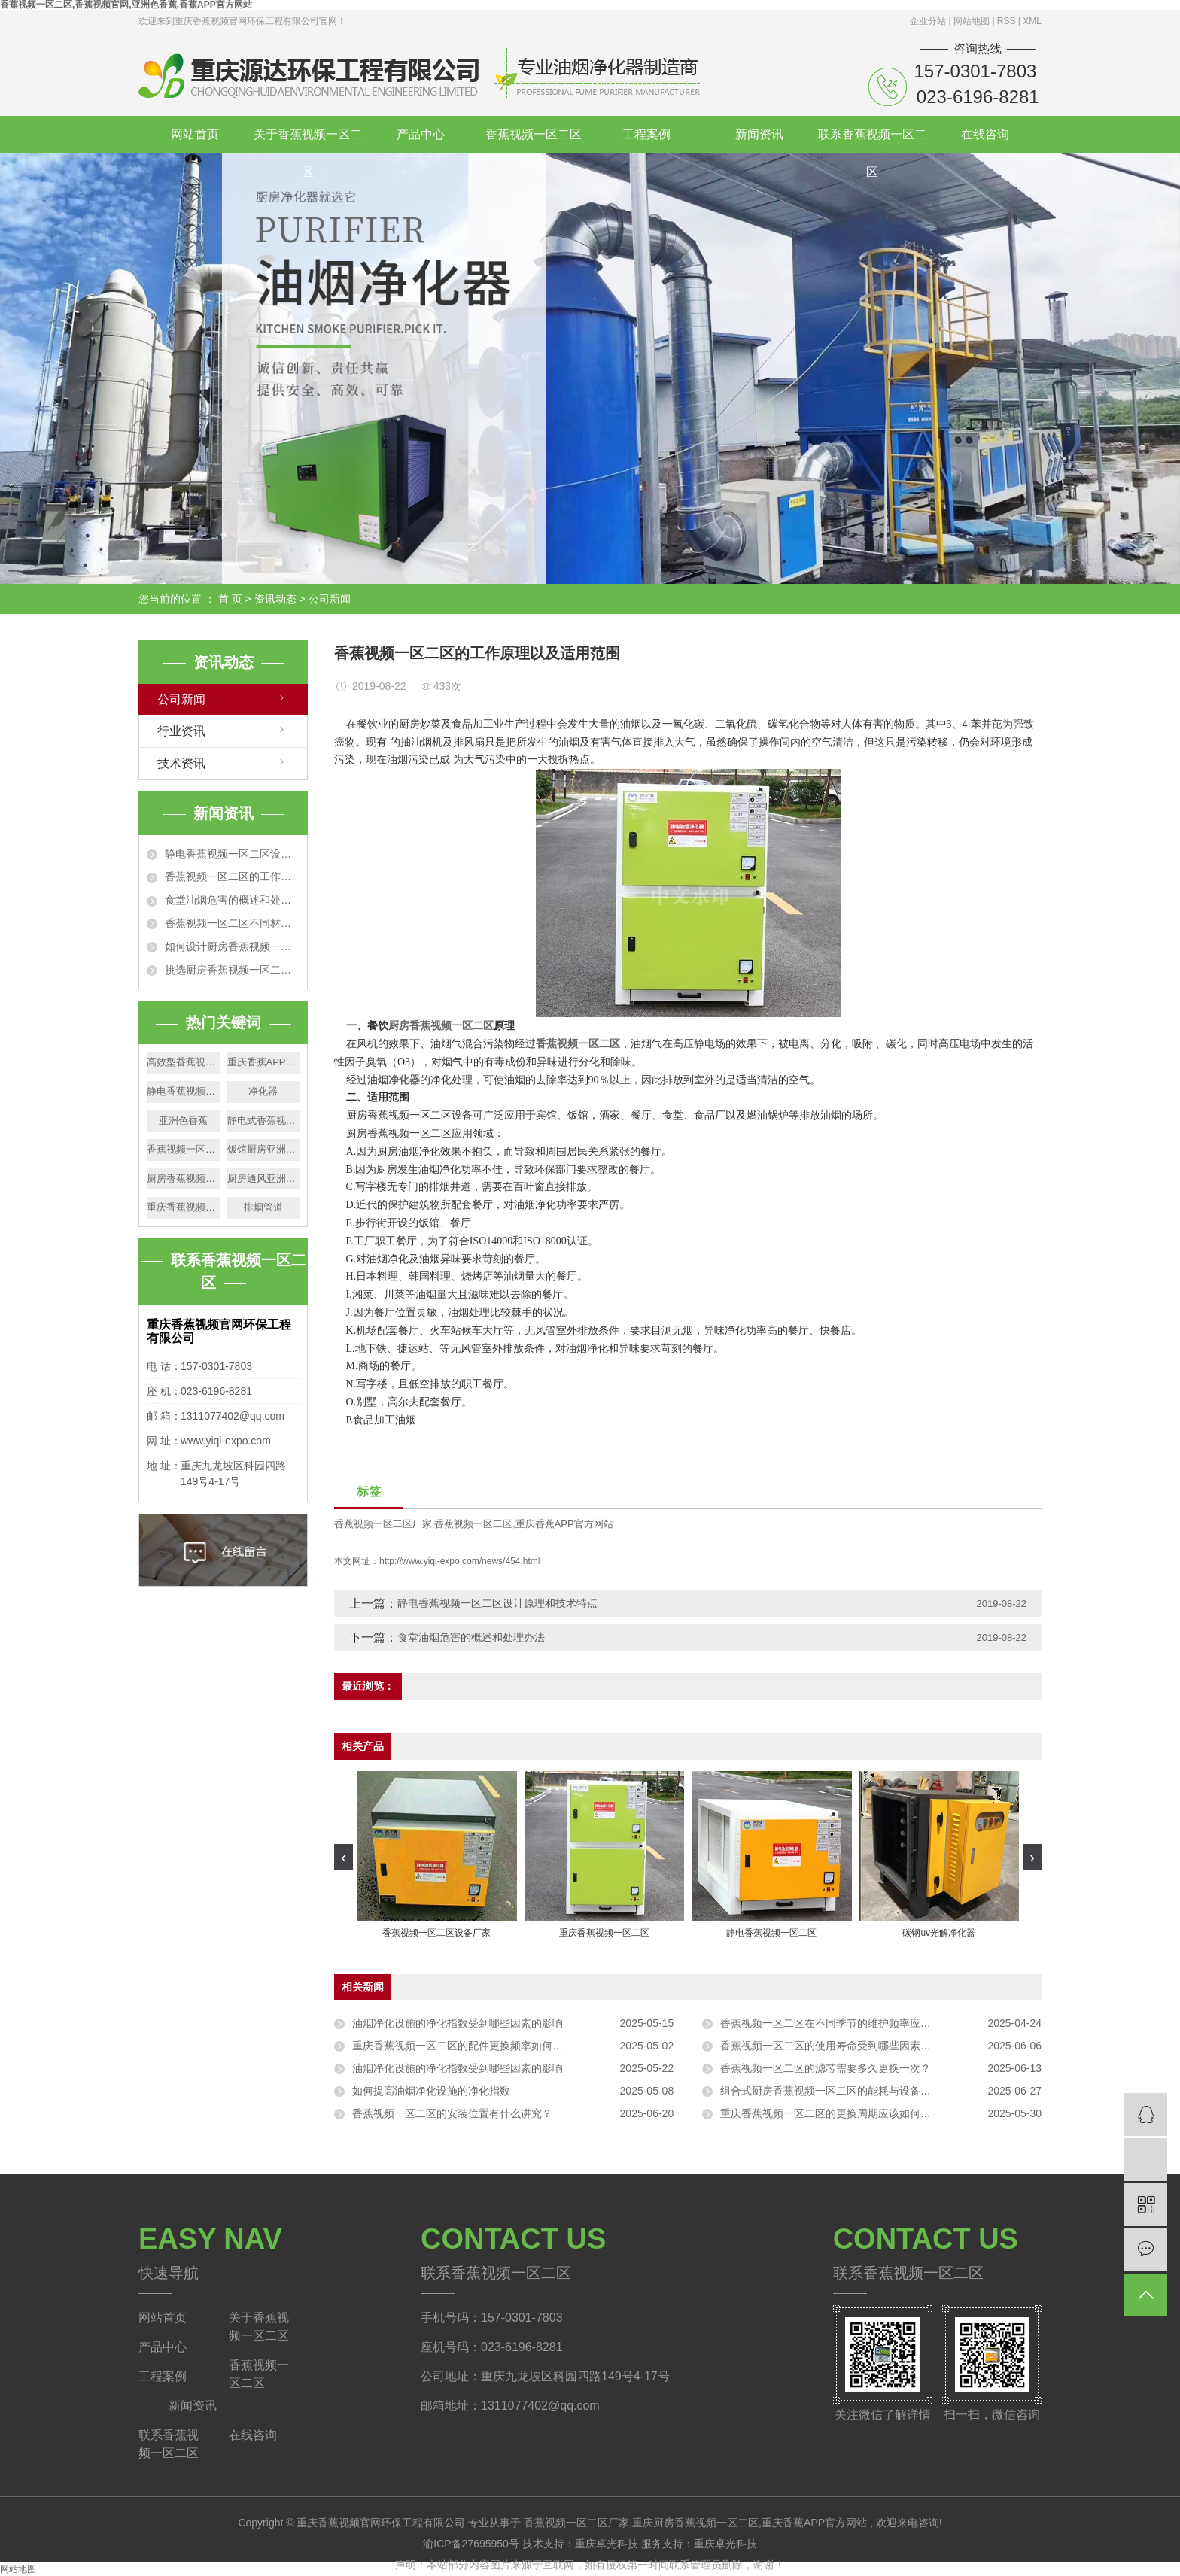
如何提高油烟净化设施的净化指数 (431, 2091)
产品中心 (421, 134)
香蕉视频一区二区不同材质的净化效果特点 (232, 923)
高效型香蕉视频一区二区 (183, 1062)
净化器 (263, 1091)
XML (1032, 21)
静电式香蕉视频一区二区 (263, 1120)
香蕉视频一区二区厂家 (383, 1524)
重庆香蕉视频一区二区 (183, 1207)
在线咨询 (985, 134)
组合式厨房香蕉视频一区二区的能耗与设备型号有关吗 (846, 2091)
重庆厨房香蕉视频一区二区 (695, 2523)
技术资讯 (181, 763)
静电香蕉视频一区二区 (183, 1091)
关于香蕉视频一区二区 (308, 140)
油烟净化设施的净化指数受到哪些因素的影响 (457, 2023)
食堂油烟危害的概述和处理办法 (232, 900)
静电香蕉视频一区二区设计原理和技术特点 (232, 854)
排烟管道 (263, 1207)
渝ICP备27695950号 (471, 2544)
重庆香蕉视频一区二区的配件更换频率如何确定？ (468, 2046)
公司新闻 (330, 599)
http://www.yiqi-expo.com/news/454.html (459, 1561)
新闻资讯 (759, 134)
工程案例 (646, 134)
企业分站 (928, 21)
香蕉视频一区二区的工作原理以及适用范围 (232, 876)
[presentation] (343, 1857)
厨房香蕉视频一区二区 (183, 1178)
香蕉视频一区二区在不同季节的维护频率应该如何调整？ (852, 2023)
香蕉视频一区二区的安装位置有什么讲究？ (452, 2113)
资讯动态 (275, 599)
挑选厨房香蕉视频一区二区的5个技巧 (232, 970)
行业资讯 (181, 730)
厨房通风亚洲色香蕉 (263, 1178)
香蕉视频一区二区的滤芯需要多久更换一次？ (825, 2068)
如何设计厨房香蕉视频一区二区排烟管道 (232, 946)
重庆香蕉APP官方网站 (263, 1062)
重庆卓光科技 (608, 2544)
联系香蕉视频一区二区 (872, 140)
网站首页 (195, 134)
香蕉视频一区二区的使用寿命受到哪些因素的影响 (836, 2046)
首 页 (230, 599)
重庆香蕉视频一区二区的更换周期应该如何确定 (830, 2113)
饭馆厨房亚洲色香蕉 (263, 1149)
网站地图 (972, 21)
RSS (1006, 21)
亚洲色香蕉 (183, 1120)
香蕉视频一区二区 (533, 134)
